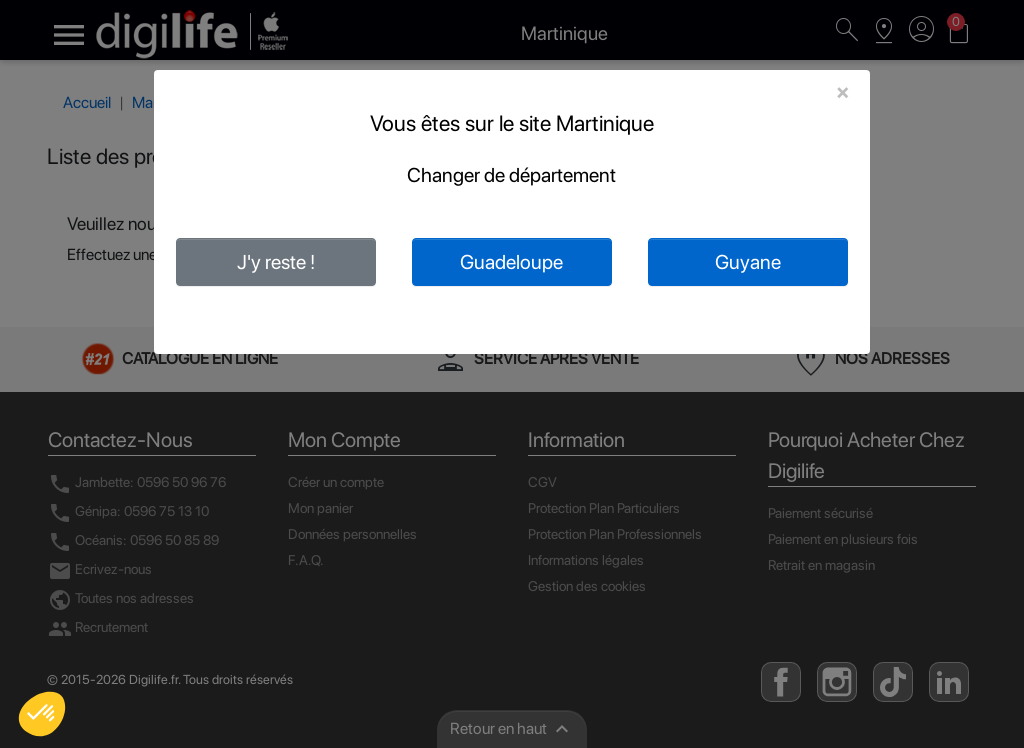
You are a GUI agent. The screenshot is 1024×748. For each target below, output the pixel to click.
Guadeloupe (511, 262)
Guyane (748, 262)
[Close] (842, 92)
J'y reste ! (276, 262)
